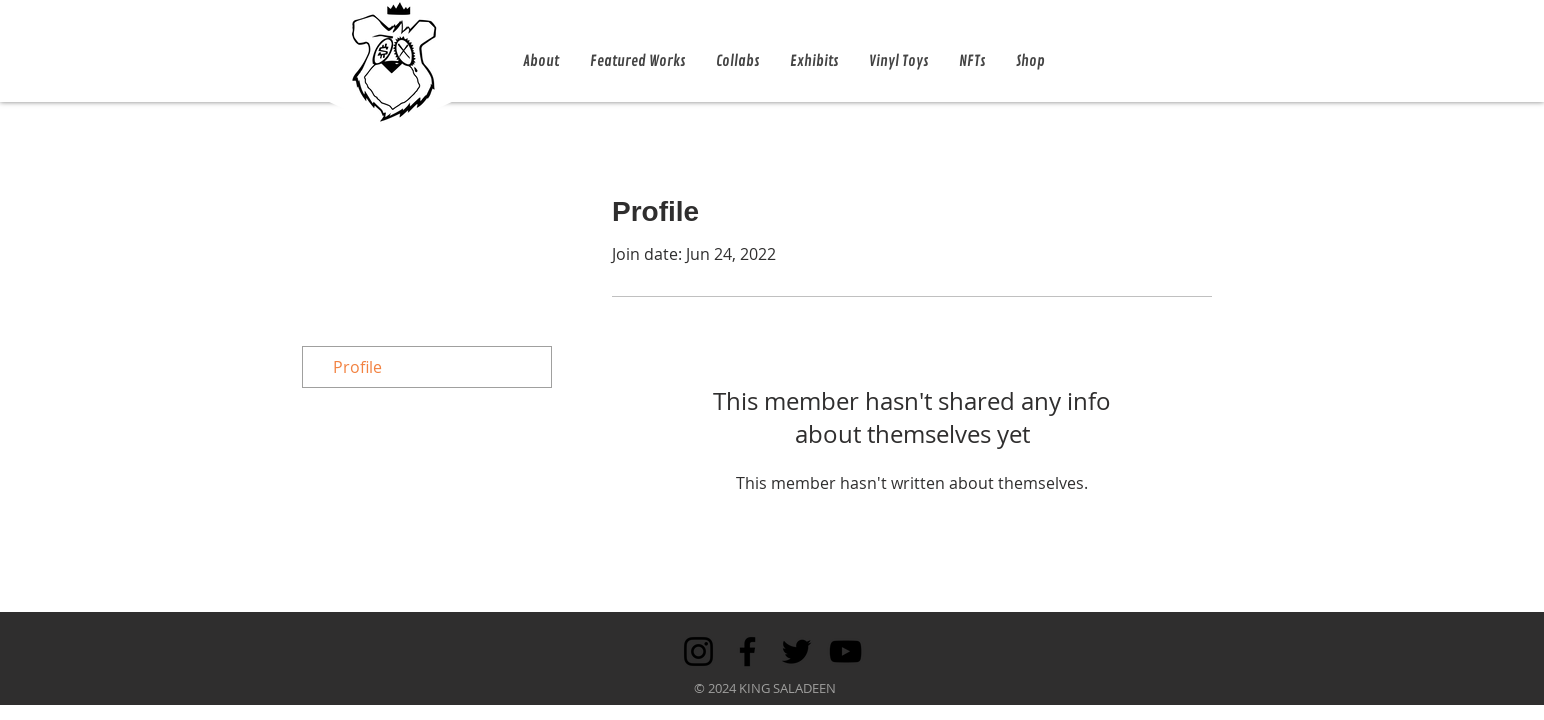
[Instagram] (698, 651)
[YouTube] (845, 651)
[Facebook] (747, 651)
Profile (357, 367)
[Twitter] (796, 651)
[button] (540, 62)
